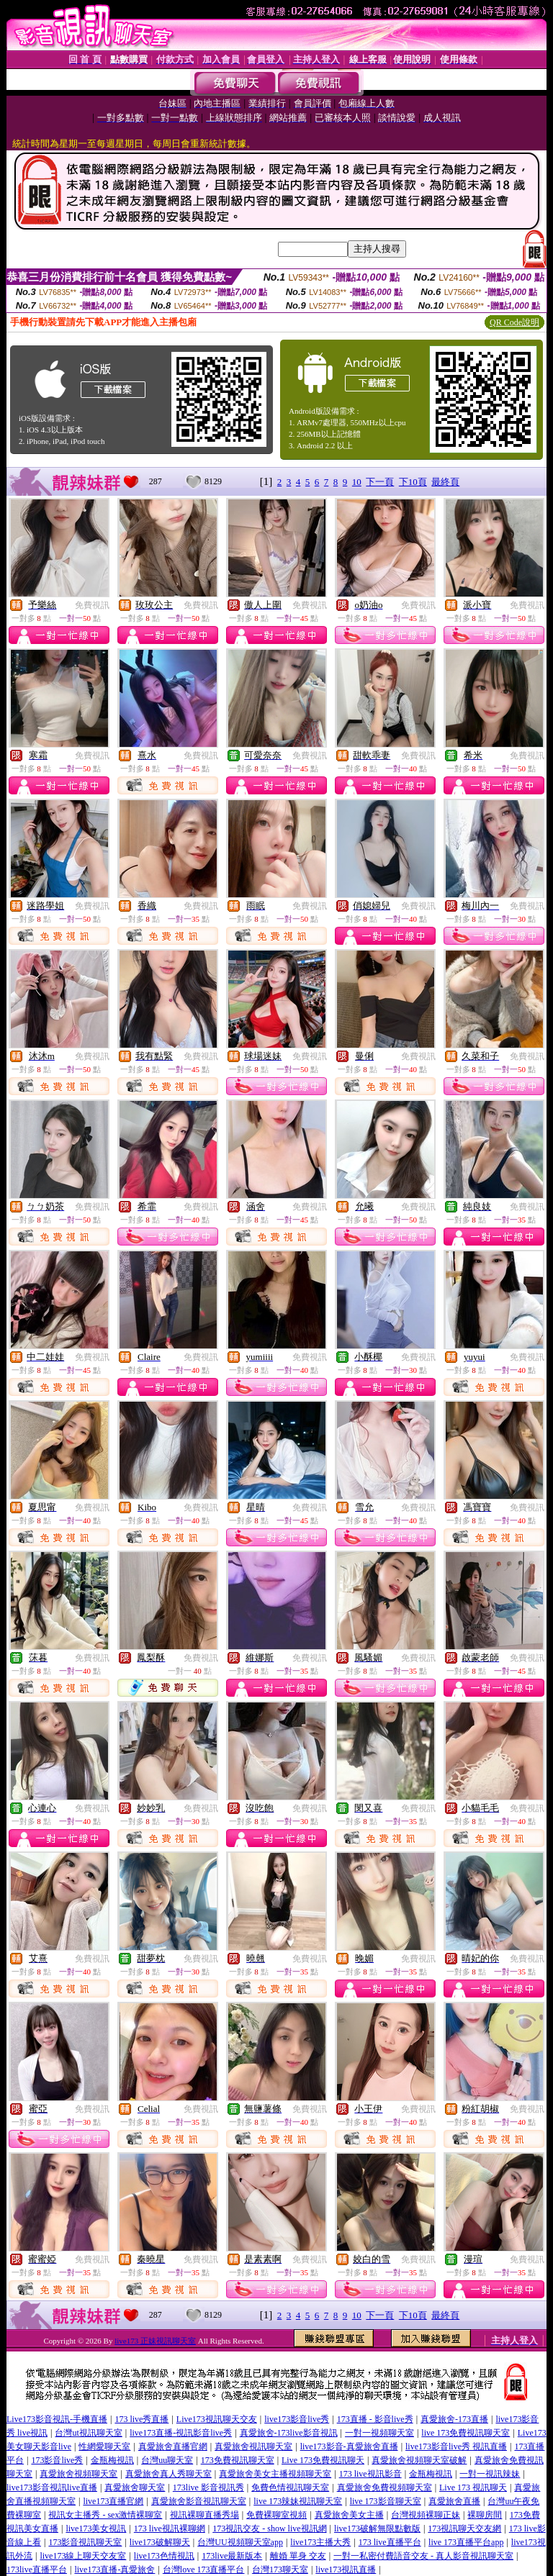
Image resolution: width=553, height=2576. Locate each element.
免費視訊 (92, 605)
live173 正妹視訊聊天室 (155, 2340)
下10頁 (413, 481)
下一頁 (380, 481)
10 (356, 481)
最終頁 (445, 481)
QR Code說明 (514, 322)
